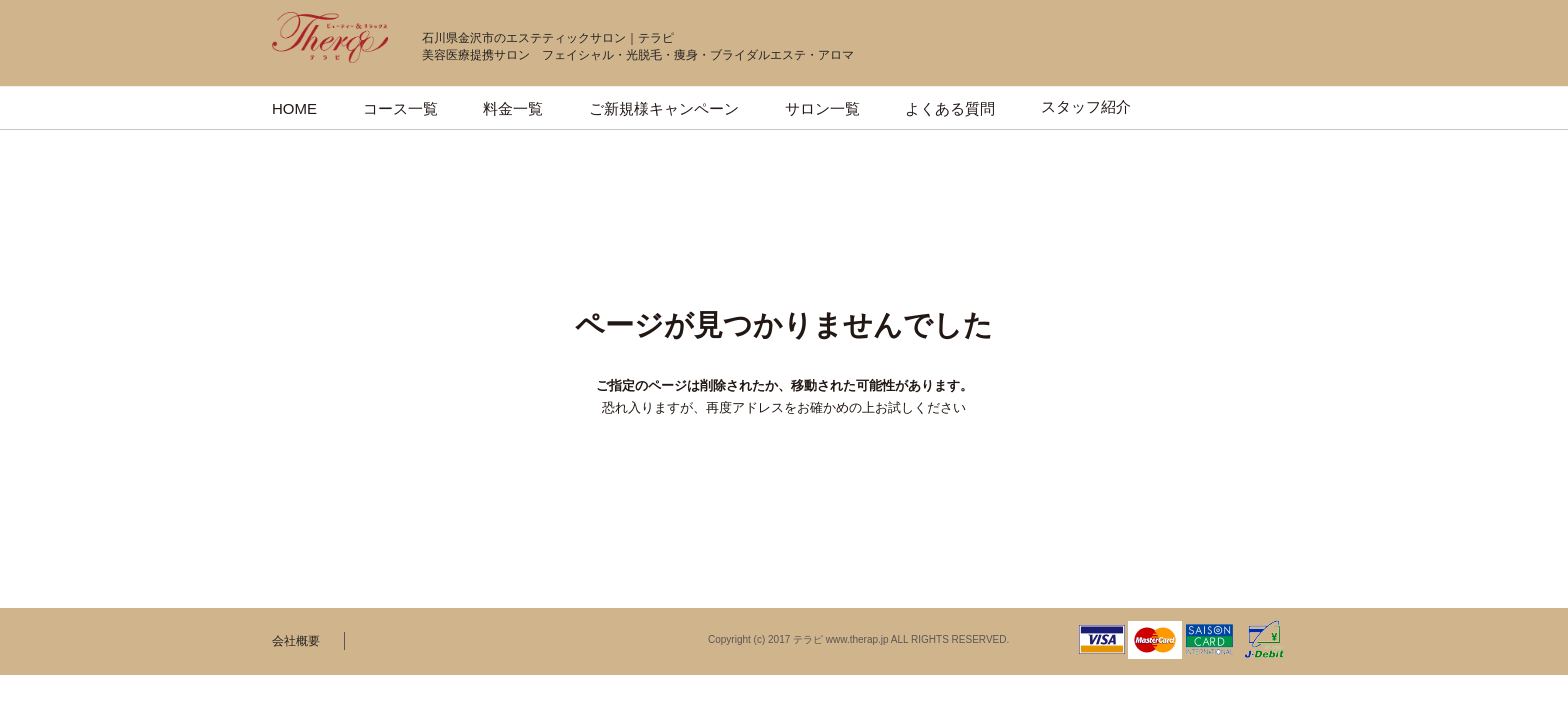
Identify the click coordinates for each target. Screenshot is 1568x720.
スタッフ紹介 (1086, 106)
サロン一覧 (822, 108)
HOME (294, 108)
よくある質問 (950, 108)
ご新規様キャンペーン (664, 108)
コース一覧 (400, 108)
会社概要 (296, 641)
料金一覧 (513, 108)
